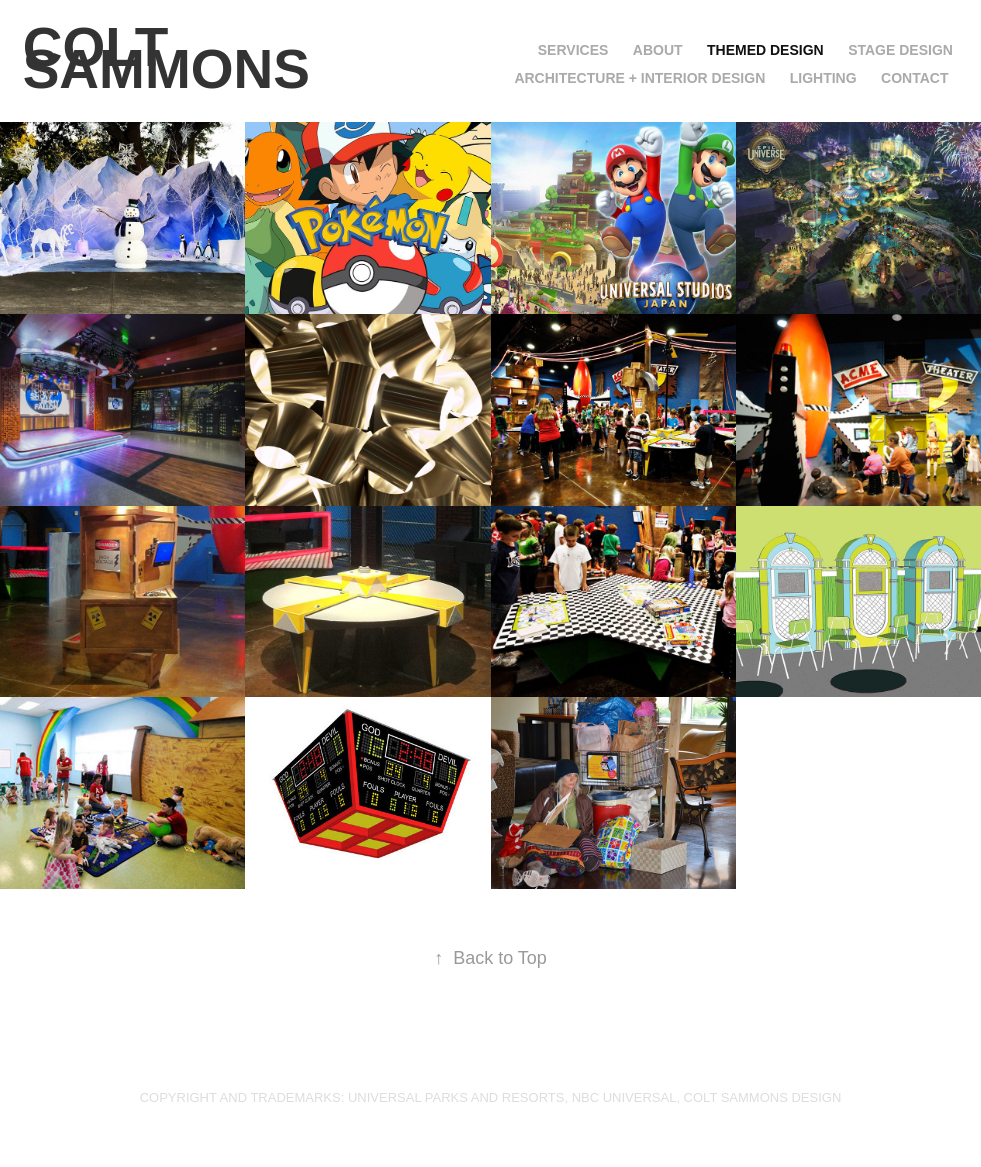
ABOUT (658, 50)
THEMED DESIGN (765, 50)
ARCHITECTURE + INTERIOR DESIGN (639, 78)
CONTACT (914, 78)
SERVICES (573, 50)
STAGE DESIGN (900, 50)
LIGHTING (823, 78)
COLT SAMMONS (166, 58)
